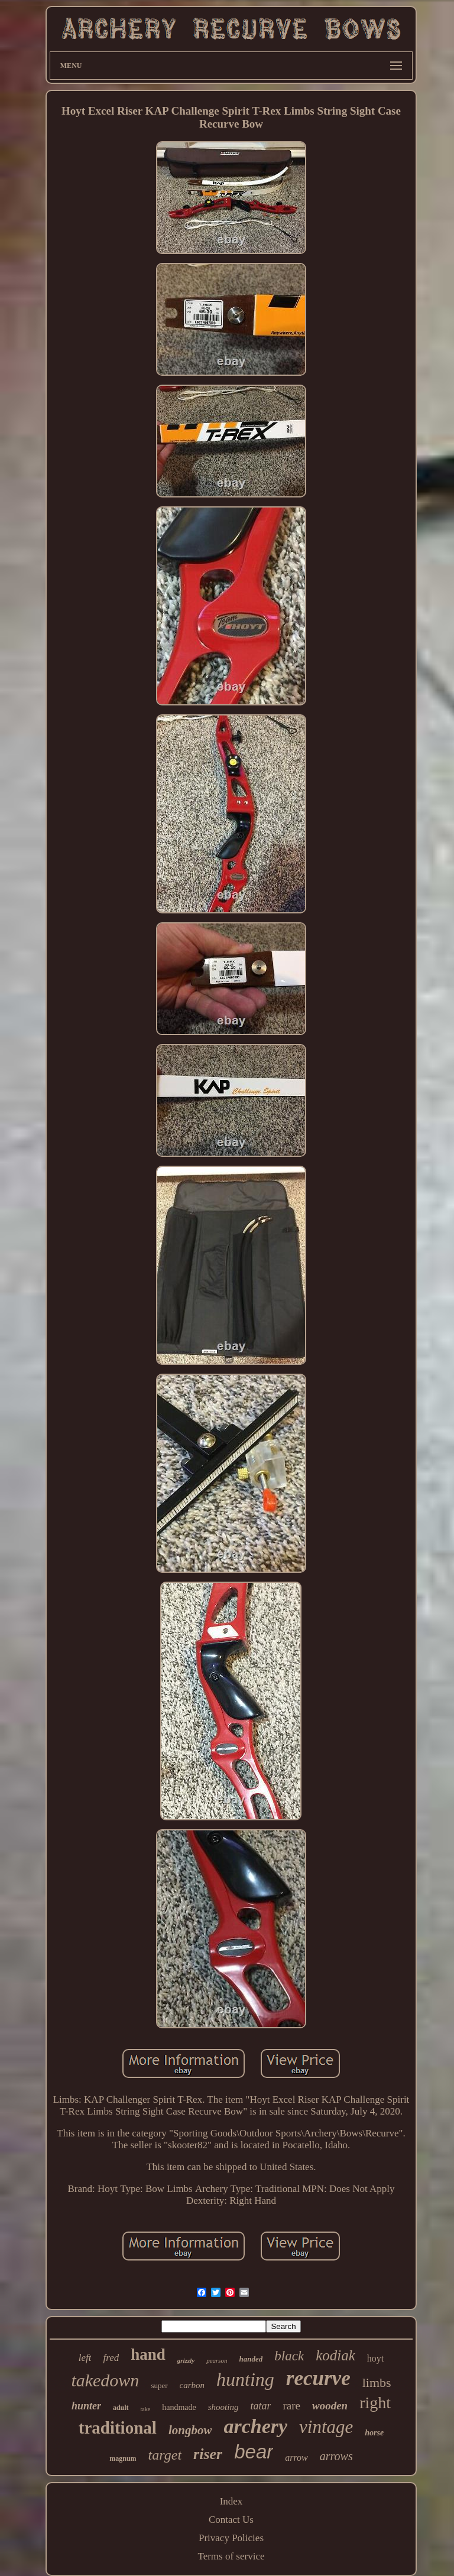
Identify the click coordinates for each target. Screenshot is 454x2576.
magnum (122, 2458)
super (159, 2385)
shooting (223, 2407)
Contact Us (231, 2519)
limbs (376, 2382)
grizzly (185, 2360)
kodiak (335, 2355)
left (85, 2357)
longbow (190, 2430)
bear (253, 2452)
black (289, 2356)
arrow (296, 2458)
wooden (330, 2405)
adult (121, 2407)
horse (374, 2432)
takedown (105, 2380)
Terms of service (230, 2556)
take (146, 2409)
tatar (260, 2406)
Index (231, 2501)
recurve (318, 2378)
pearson (216, 2360)
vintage (326, 2426)
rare (291, 2405)
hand (148, 2354)
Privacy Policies (231, 2538)
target (164, 2455)
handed (251, 2358)
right (375, 2402)
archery (255, 2426)
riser (207, 2454)
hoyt (375, 2358)
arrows (336, 2456)
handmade (179, 2407)
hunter (86, 2406)
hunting (245, 2379)
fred (111, 2357)
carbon (192, 2385)
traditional (118, 2427)
